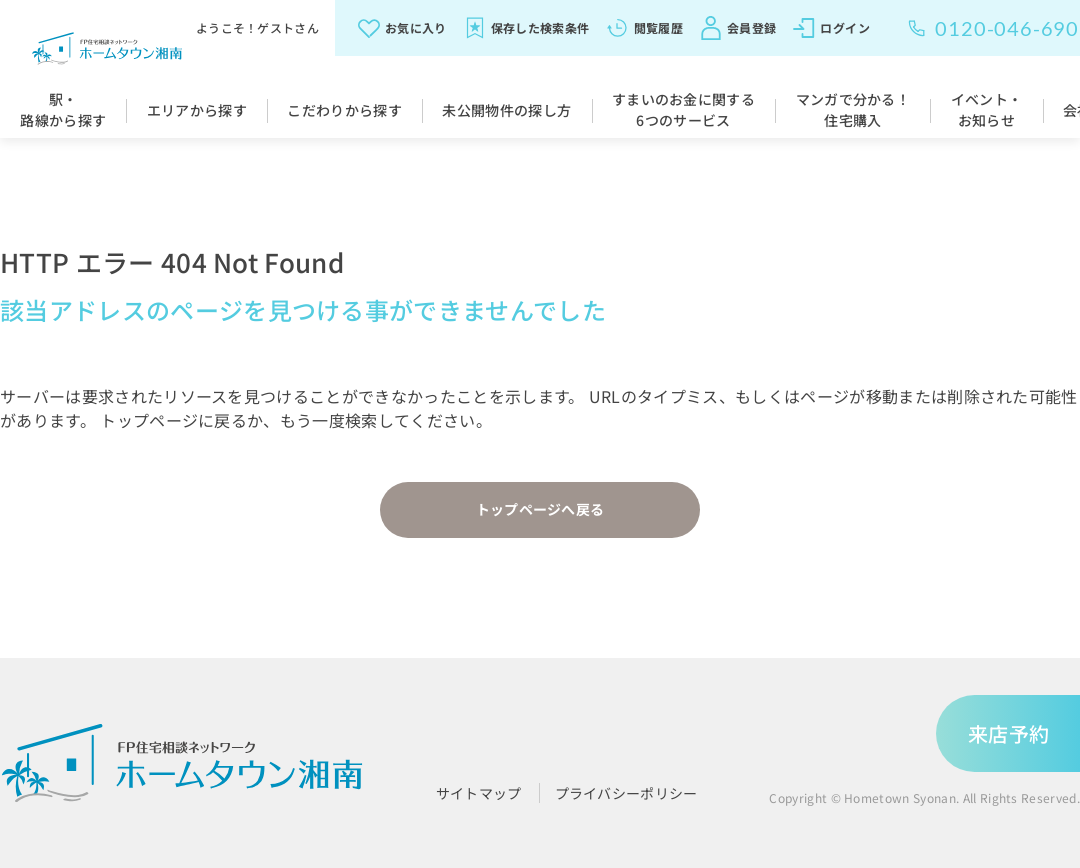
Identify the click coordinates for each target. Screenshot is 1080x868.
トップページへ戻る (540, 509)
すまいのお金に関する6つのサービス (683, 109)
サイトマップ (479, 793)
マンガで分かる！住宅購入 (853, 109)
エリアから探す (197, 110)
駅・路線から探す (63, 109)
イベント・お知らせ (987, 109)
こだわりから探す (344, 110)
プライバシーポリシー (626, 793)
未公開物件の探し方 (506, 110)
